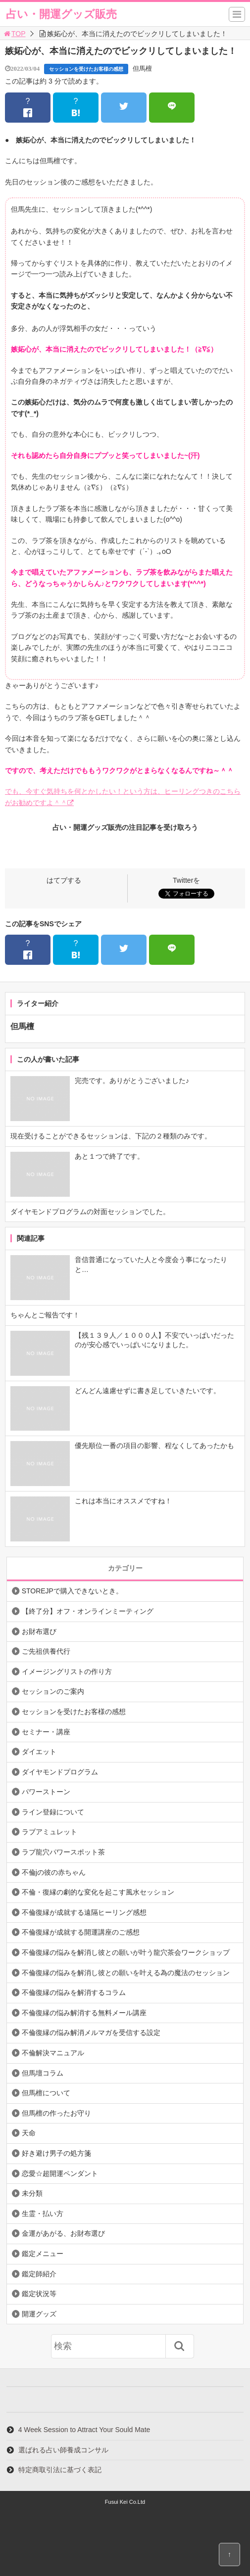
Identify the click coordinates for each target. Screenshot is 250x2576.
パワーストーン (46, 1792)
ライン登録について (53, 1812)
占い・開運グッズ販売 (61, 14)
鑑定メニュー (42, 2254)
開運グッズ (39, 2314)
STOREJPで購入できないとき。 (72, 1591)
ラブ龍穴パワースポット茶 (63, 1852)
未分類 (32, 2193)
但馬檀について (46, 2093)
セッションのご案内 (53, 1691)
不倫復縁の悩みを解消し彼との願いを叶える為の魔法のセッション (126, 1973)
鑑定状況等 (39, 2294)
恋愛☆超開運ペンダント (60, 2173)
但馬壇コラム (42, 2073)
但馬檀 (142, 68)
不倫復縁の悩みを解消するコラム (74, 1992)
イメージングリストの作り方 (67, 1671)
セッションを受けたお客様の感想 (86, 69)
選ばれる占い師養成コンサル (63, 2450)
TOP (14, 34)
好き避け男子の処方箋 (56, 2153)
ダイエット (39, 1752)
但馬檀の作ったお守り (56, 2113)
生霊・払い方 (42, 2213)
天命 (29, 2133)
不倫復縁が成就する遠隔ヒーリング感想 (84, 1912)
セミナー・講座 (46, 1732)
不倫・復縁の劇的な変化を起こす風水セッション (98, 1892)
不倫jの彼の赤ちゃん (54, 1872)
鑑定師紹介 (39, 2274)
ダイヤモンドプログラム (60, 1772)
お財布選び (39, 1631)
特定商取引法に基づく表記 (59, 2470)
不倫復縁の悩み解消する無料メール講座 (84, 2013)
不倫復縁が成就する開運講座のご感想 (81, 1932)
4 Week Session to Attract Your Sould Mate (84, 2430)
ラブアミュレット (49, 1832)
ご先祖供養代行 (46, 1651)
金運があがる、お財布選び (63, 2233)
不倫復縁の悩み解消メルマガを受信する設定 (91, 2032)
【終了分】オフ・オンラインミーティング (87, 1611)
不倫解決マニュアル (53, 2053)
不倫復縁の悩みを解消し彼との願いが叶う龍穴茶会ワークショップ (126, 1952)
